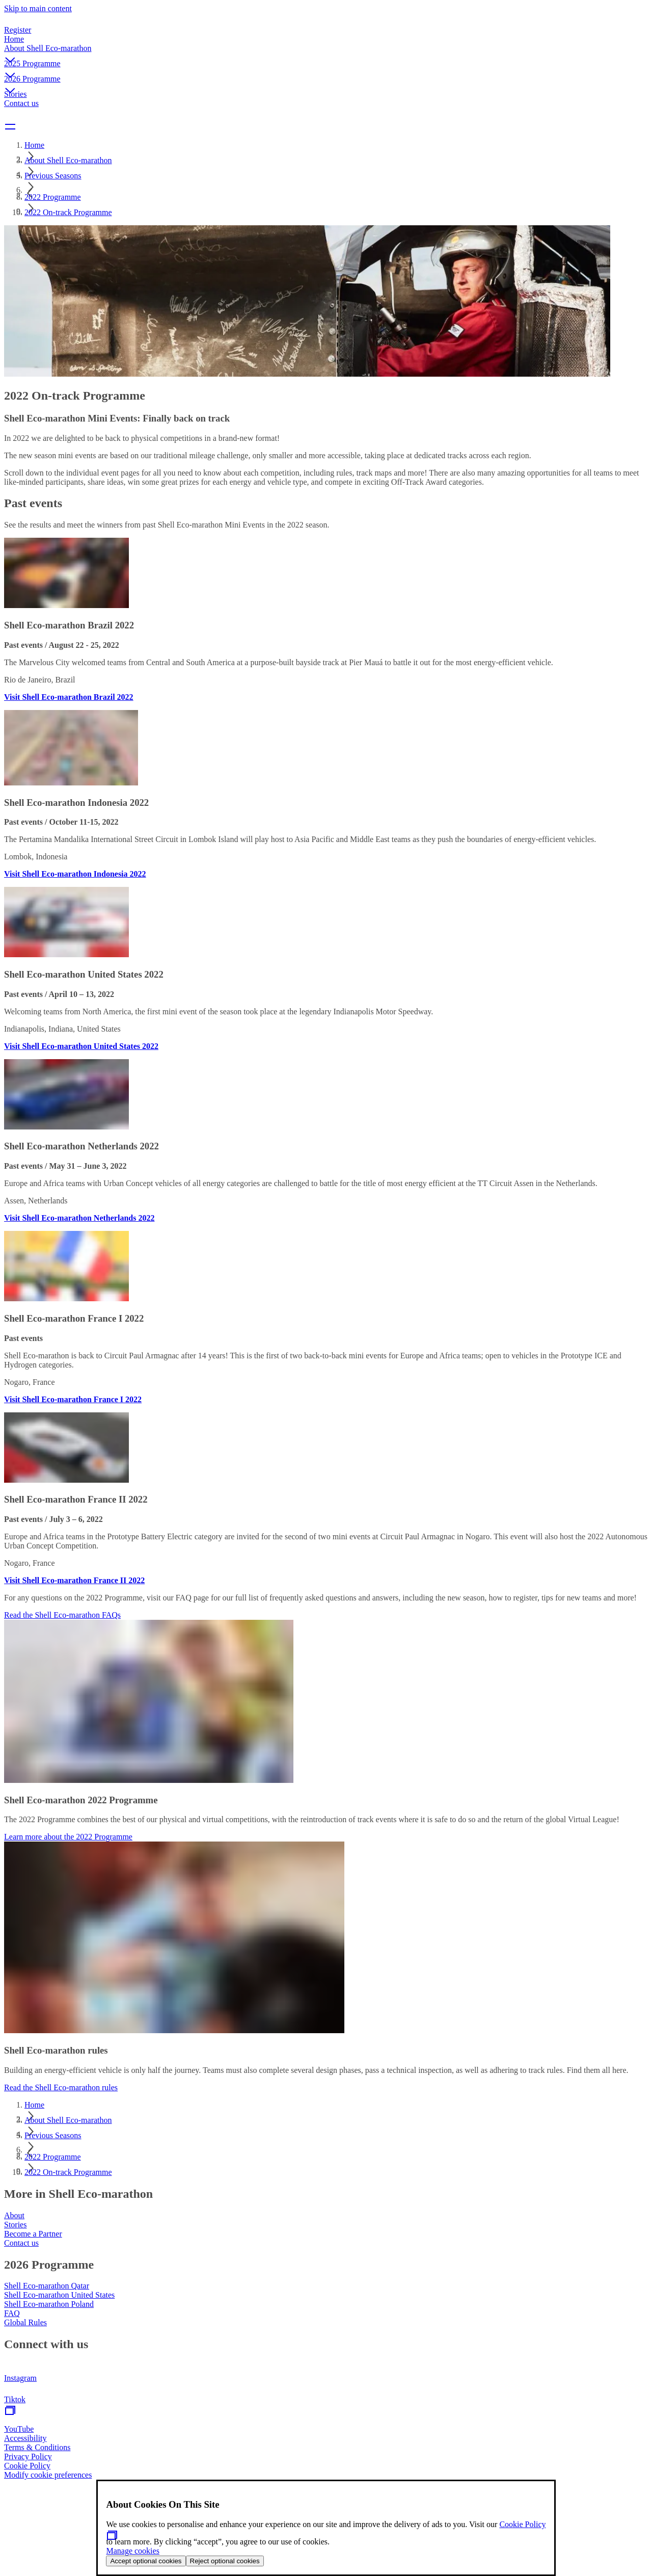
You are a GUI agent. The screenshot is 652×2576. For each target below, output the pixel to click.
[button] (326, 51)
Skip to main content (38, 8)
